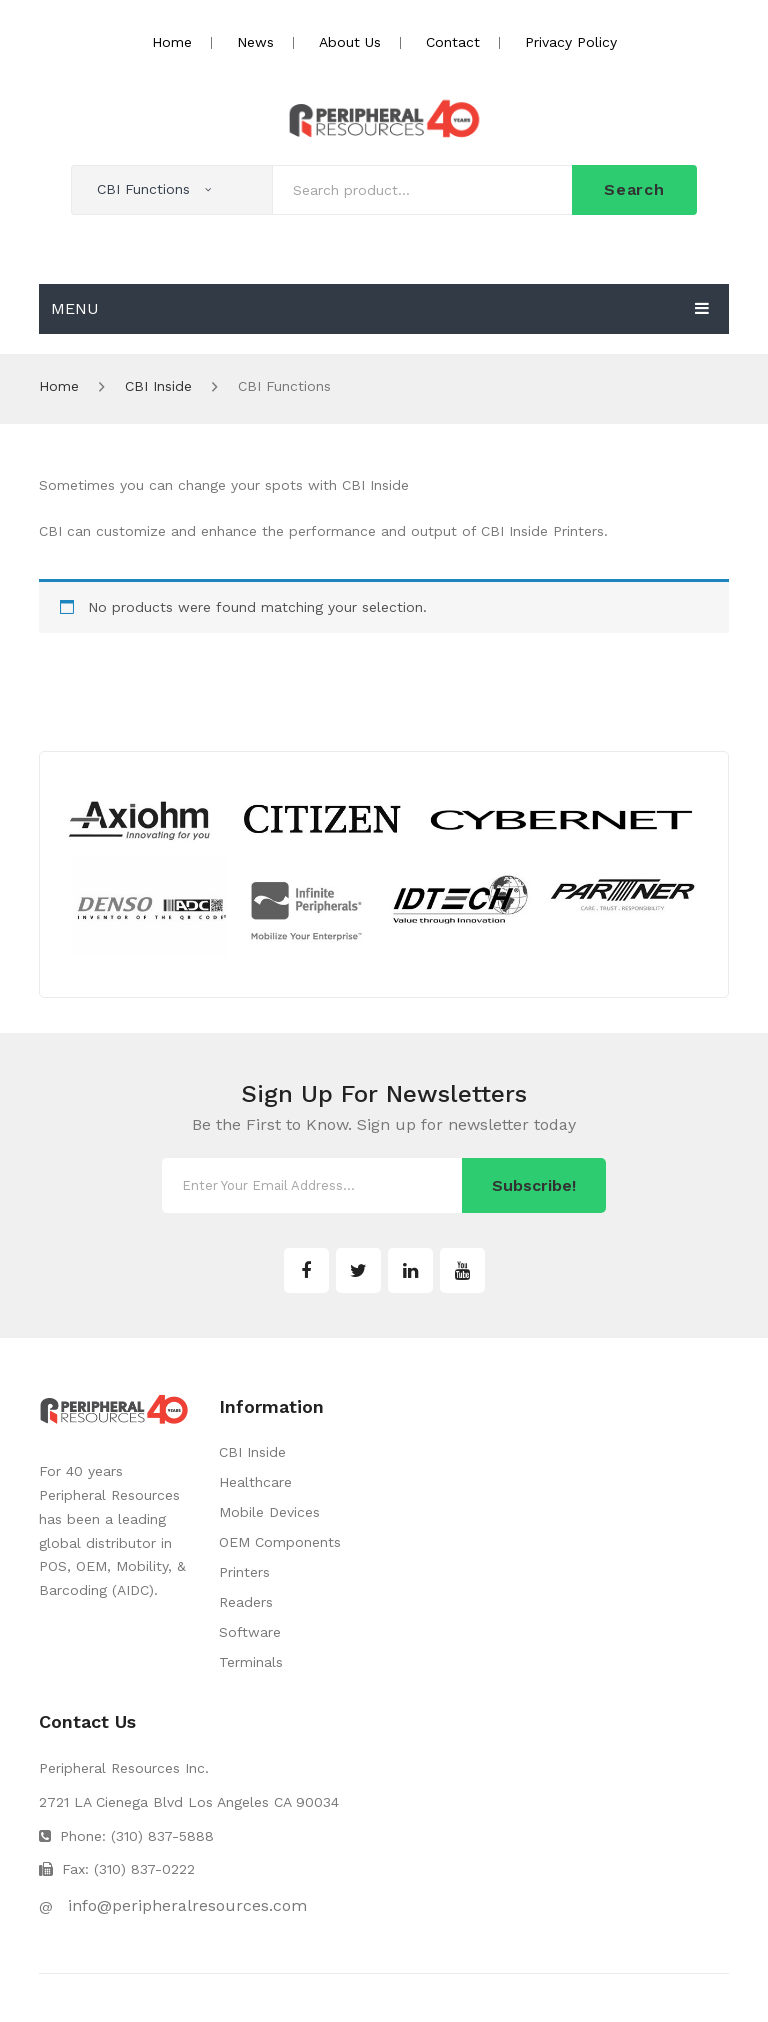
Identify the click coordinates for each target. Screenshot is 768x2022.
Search (634, 189)
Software (250, 1632)
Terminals (251, 1662)
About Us (350, 42)
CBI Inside (158, 386)
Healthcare (255, 1482)
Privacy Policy (571, 42)
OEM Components (280, 1542)
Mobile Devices (269, 1512)
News (255, 42)
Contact (453, 42)
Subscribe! (534, 1185)
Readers (246, 1602)
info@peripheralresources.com (187, 1905)
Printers (244, 1572)
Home (172, 42)
